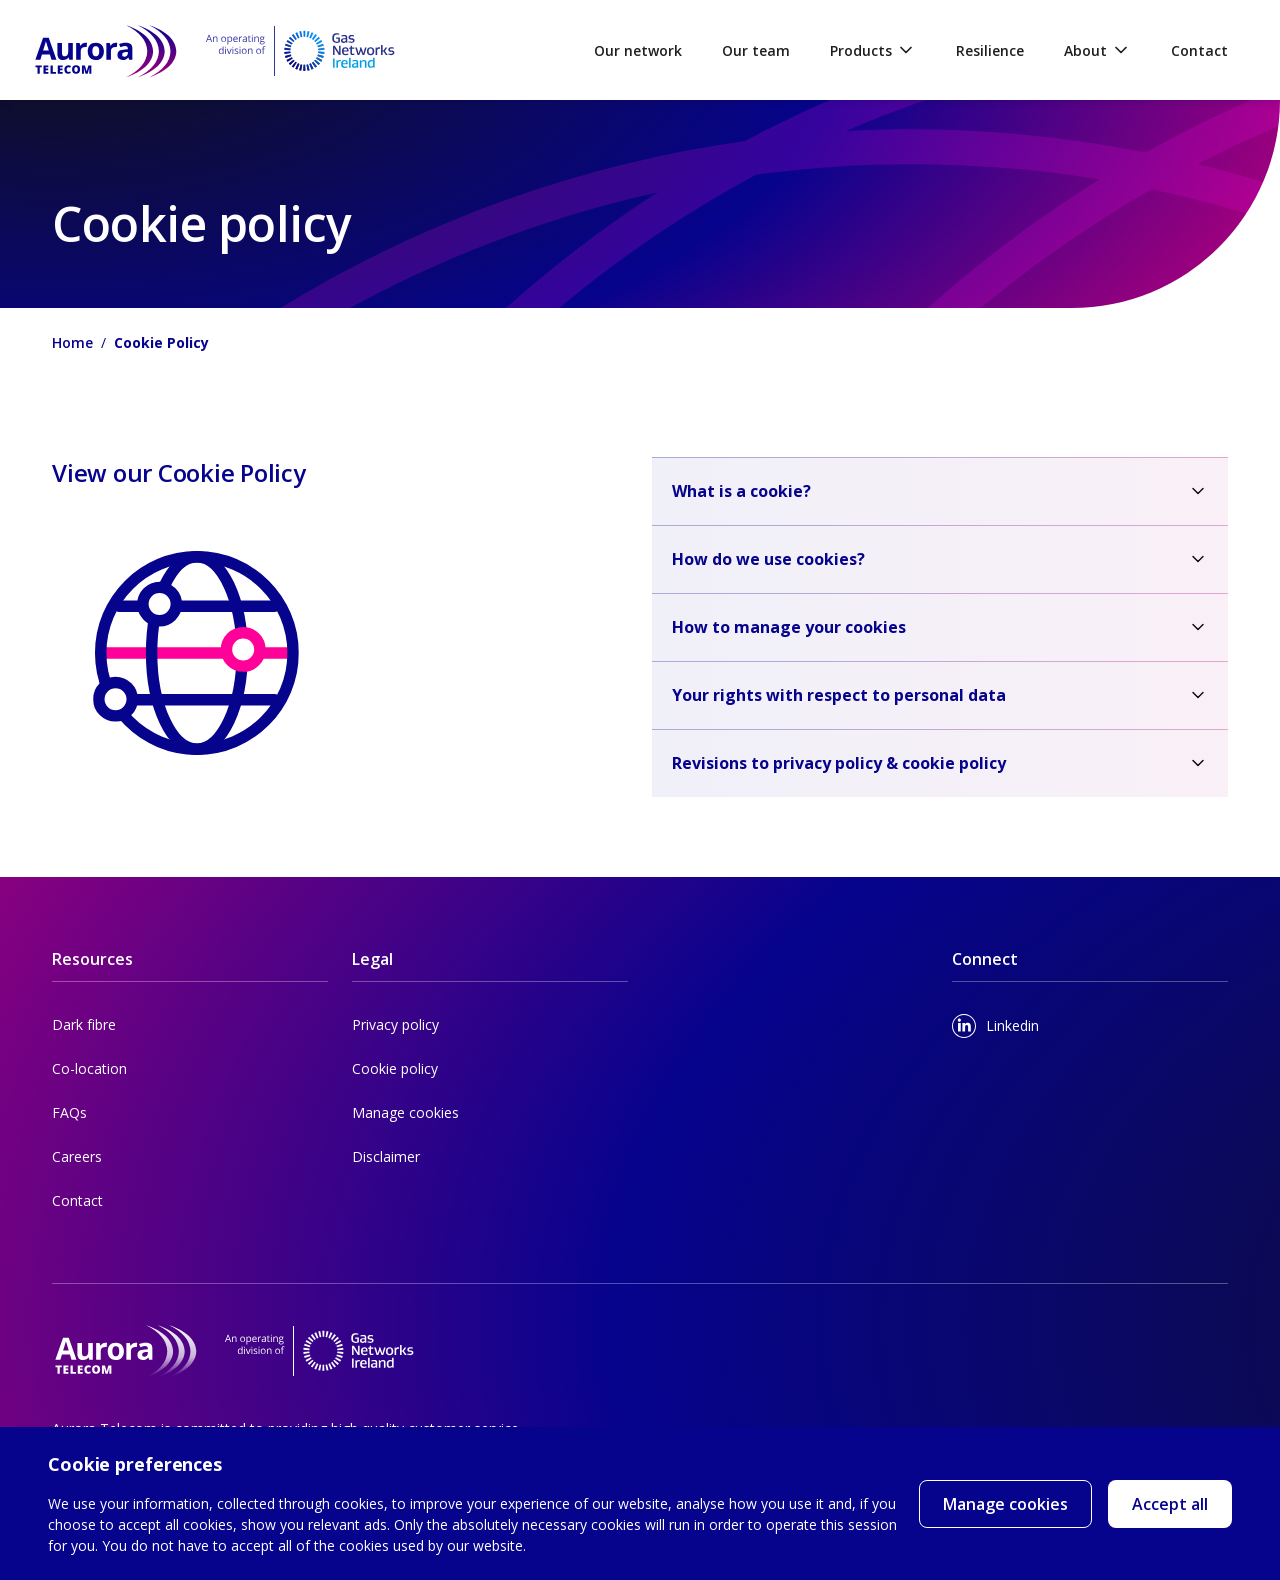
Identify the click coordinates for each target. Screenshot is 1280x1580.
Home (72, 342)
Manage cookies (1005, 1504)
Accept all (1169, 1510)
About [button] (1097, 50)
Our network (638, 50)
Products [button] (873, 50)
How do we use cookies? (768, 559)
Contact (1199, 50)
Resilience (990, 50)
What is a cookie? (741, 491)
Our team (756, 50)
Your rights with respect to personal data (839, 695)
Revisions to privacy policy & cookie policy (839, 763)
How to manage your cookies (789, 627)
